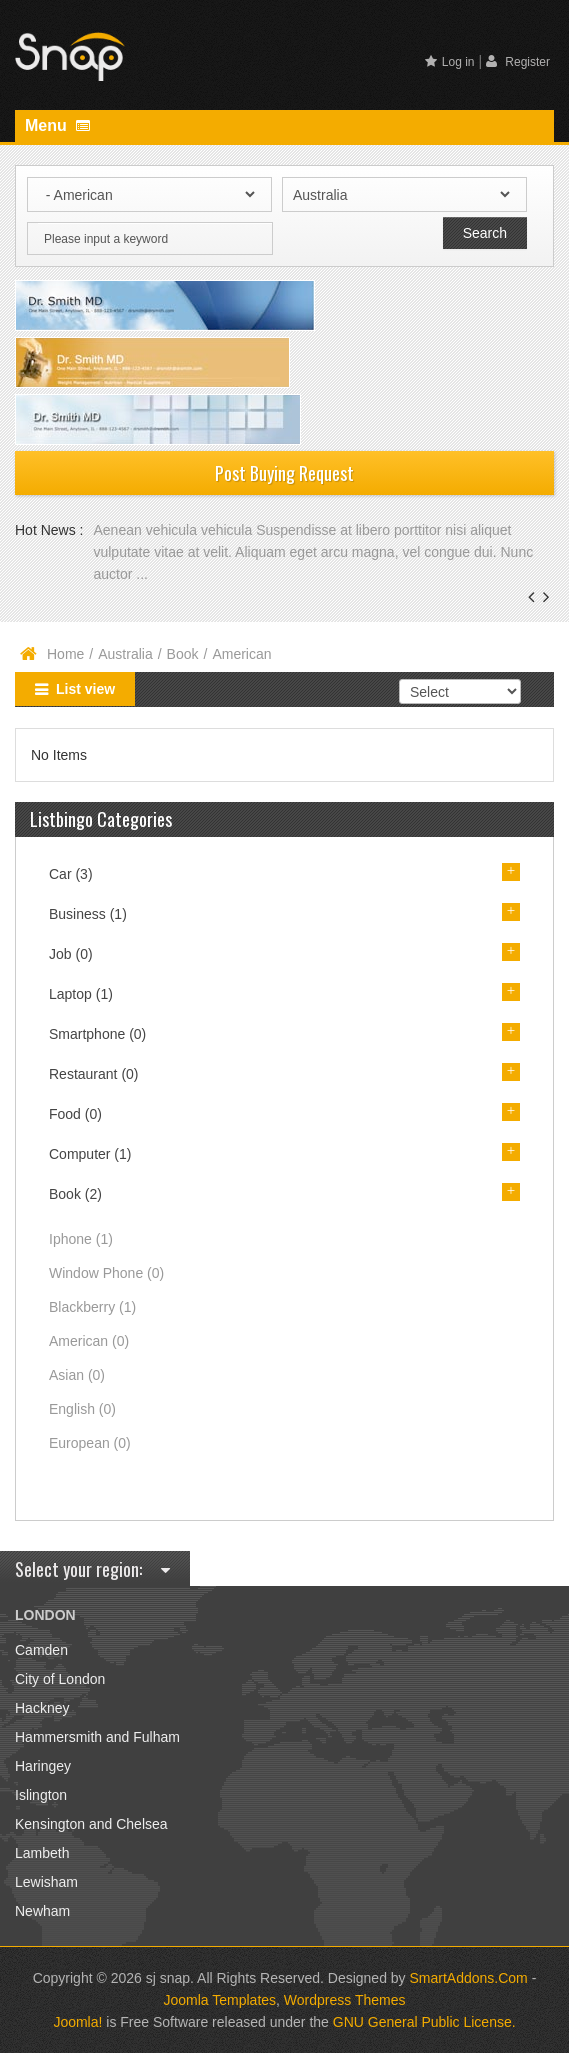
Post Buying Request (284, 473)
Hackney (42, 1708)
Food (75, 1114)
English (82, 1409)
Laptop (81, 994)
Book (183, 654)
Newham (42, 1911)
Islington (41, 1795)
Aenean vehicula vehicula (174, 530)
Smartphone (97, 1034)
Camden (41, 1650)
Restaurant (94, 1074)
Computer (90, 1154)
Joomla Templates (220, 2000)
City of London (60, 1679)
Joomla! (77, 2022)
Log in (450, 62)
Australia (125, 654)
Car (71, 874)
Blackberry (92, 1307)
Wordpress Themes (345, 2000)
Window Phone (106, 1273)
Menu (57, 125)
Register (518, 61)
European (90, 1443)
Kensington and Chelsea (91, 1824)
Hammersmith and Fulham (97, 1737)
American (89, 1341)
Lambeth (42, 1853)
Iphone (81, 1239)
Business (88, 914)
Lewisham (46, 1882)
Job (71, 954)
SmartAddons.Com (469, 1978)
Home (65, 654)
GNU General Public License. (424, 2022)
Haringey (43, 1766)
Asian (77, 1375)
